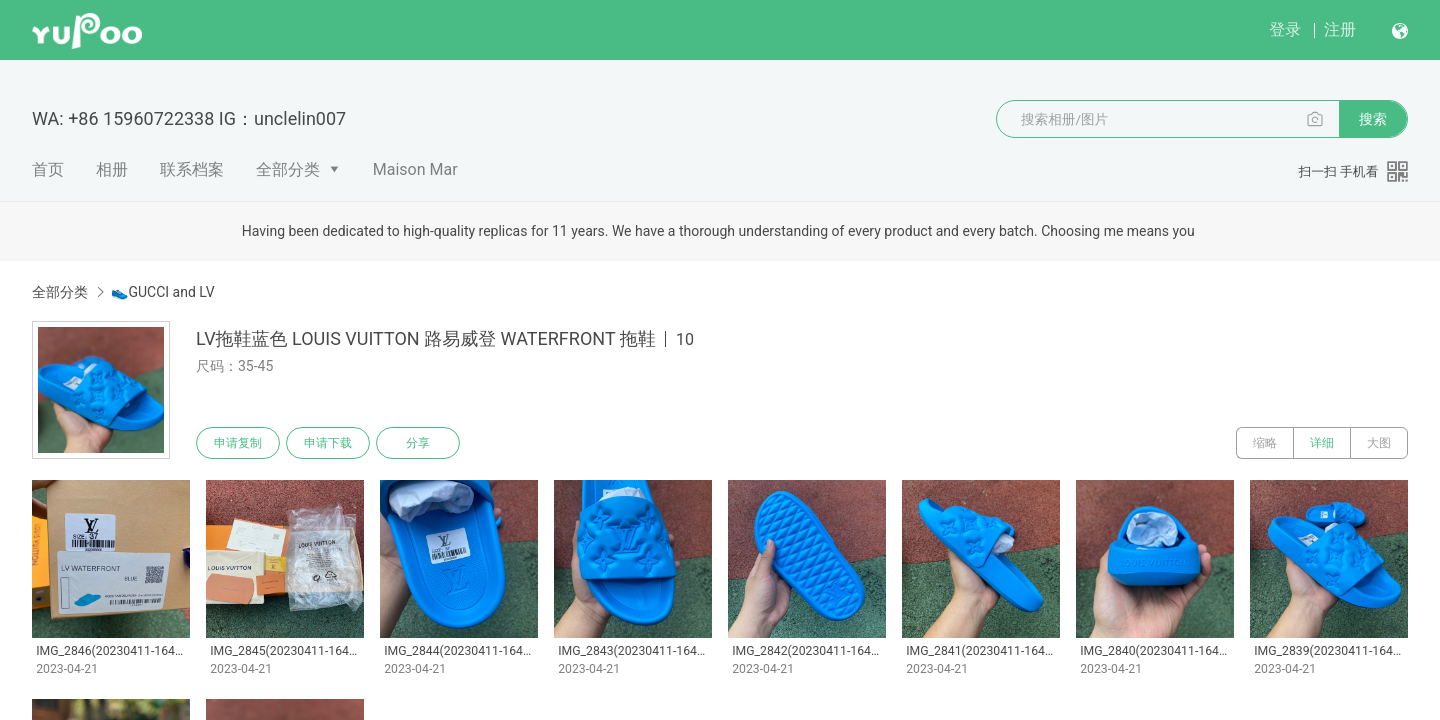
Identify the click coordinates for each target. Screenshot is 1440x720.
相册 (112, 169)
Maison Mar (415, 169)
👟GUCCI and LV (162, 292)
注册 (1340, 29)
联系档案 (192, 169)
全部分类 (288, 169)
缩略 (1265, 443)
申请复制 (238, 443)
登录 (1285, 29)
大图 (1379, 443)
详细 (1322, 443)
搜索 (1373, 119)
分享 (418, 443)
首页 (48, 169)
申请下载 (328, 443)
